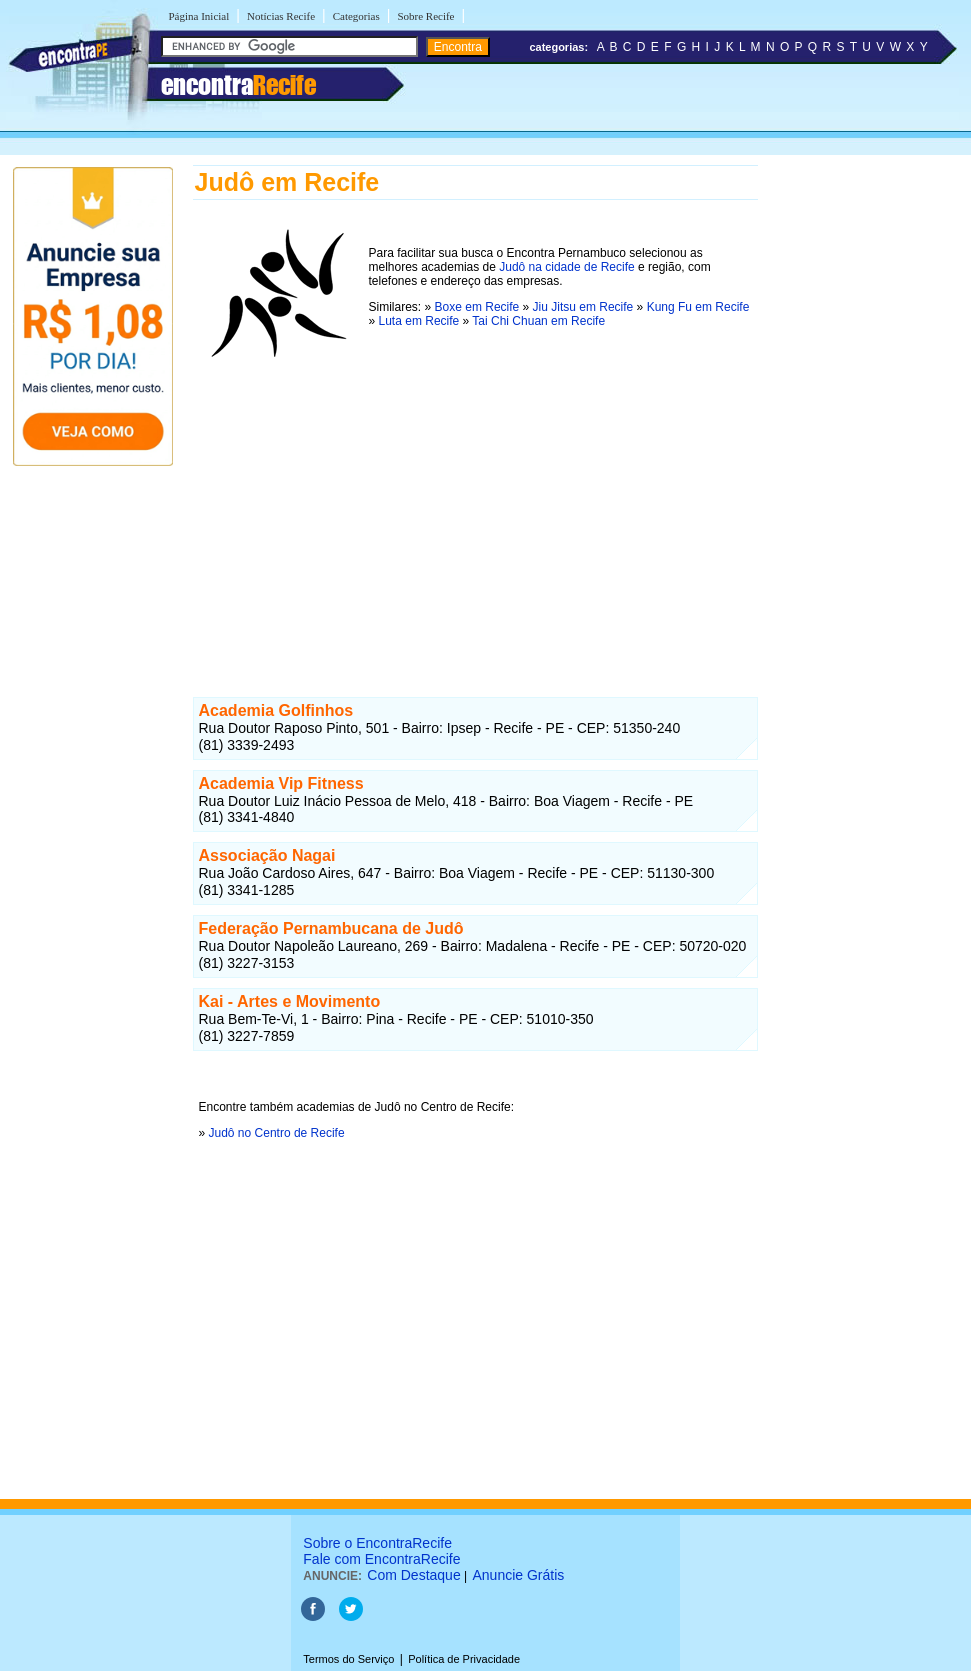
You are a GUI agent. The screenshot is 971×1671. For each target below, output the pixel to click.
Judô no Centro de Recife (277, 1133)
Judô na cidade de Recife (566, 267)
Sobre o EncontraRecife (377, 1543)
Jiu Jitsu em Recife (583, 307)
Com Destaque (413, 1575)
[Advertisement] (475, 509)
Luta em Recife (419, 321)
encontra (238, 85)
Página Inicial (199, 16)
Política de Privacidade (464, 1659)
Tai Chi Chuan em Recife (538, 321)
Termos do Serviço (348, 1659)
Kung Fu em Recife (698, 307)
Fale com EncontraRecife (381, 1559)
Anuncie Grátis (519, 1575)
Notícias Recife (281, 16)
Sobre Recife (425, 16)
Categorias (356, 16)
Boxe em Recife (477, 307)
